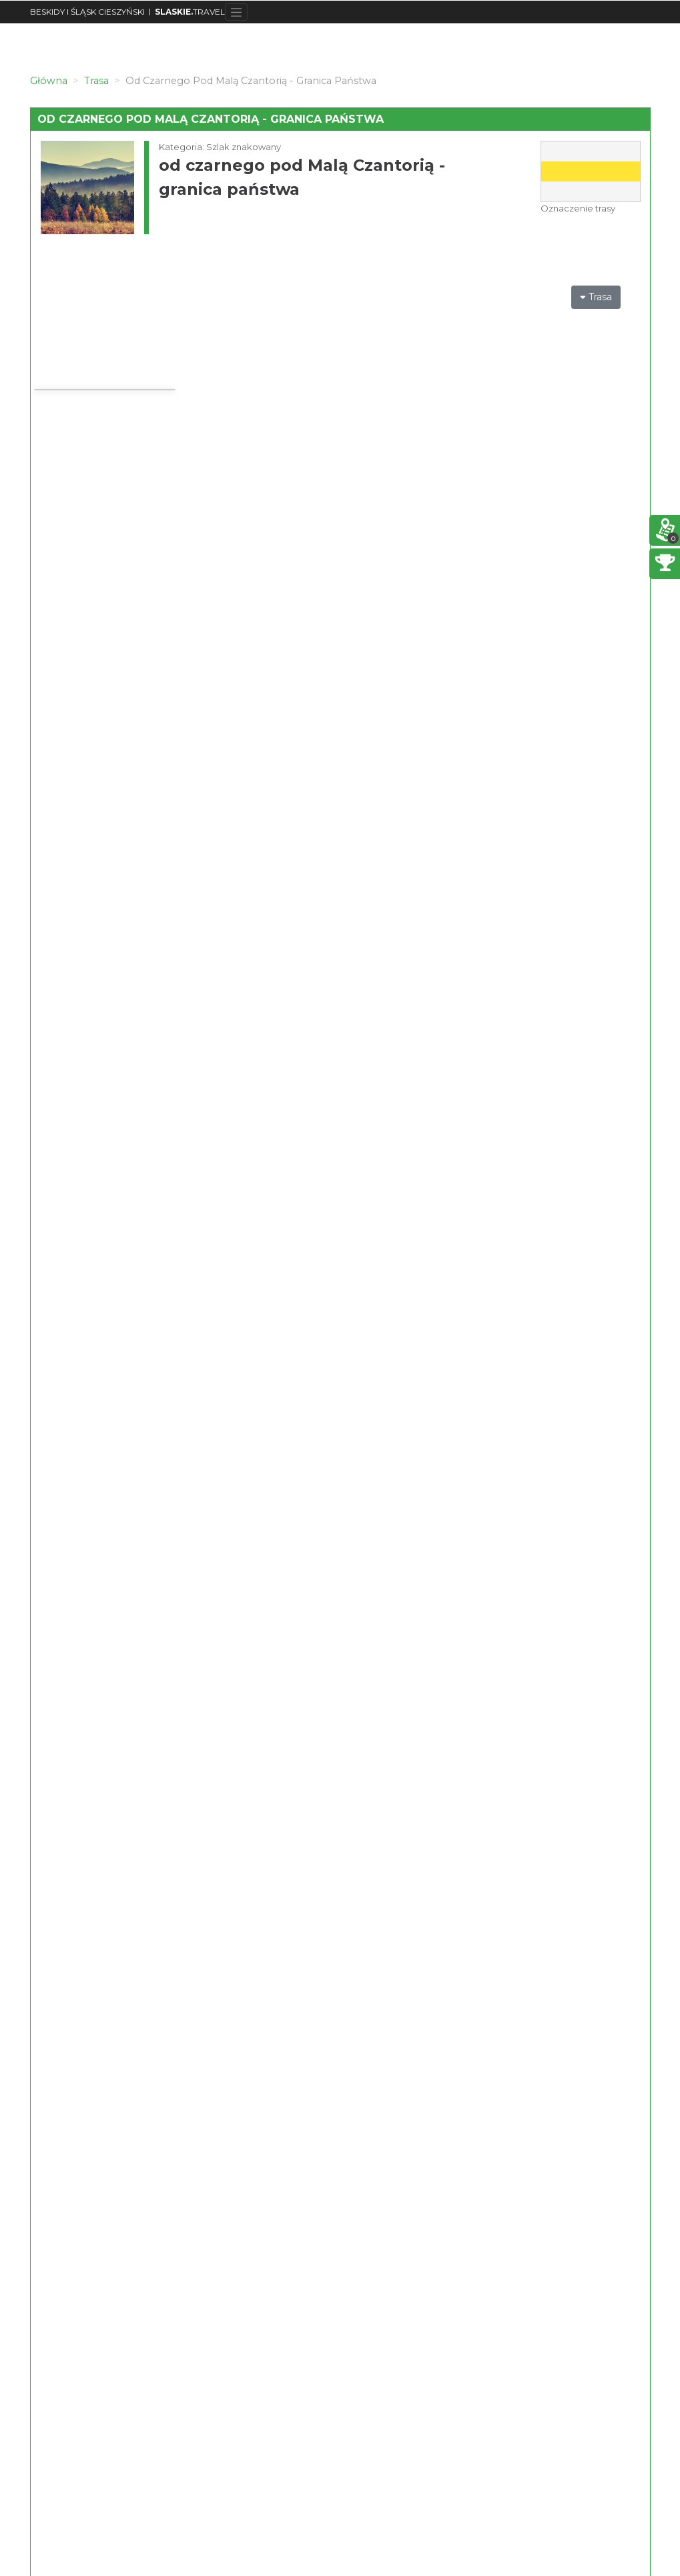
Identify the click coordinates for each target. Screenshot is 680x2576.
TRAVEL (190, 12)
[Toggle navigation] (236, 12)
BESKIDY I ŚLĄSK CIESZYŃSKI (87, 12)
